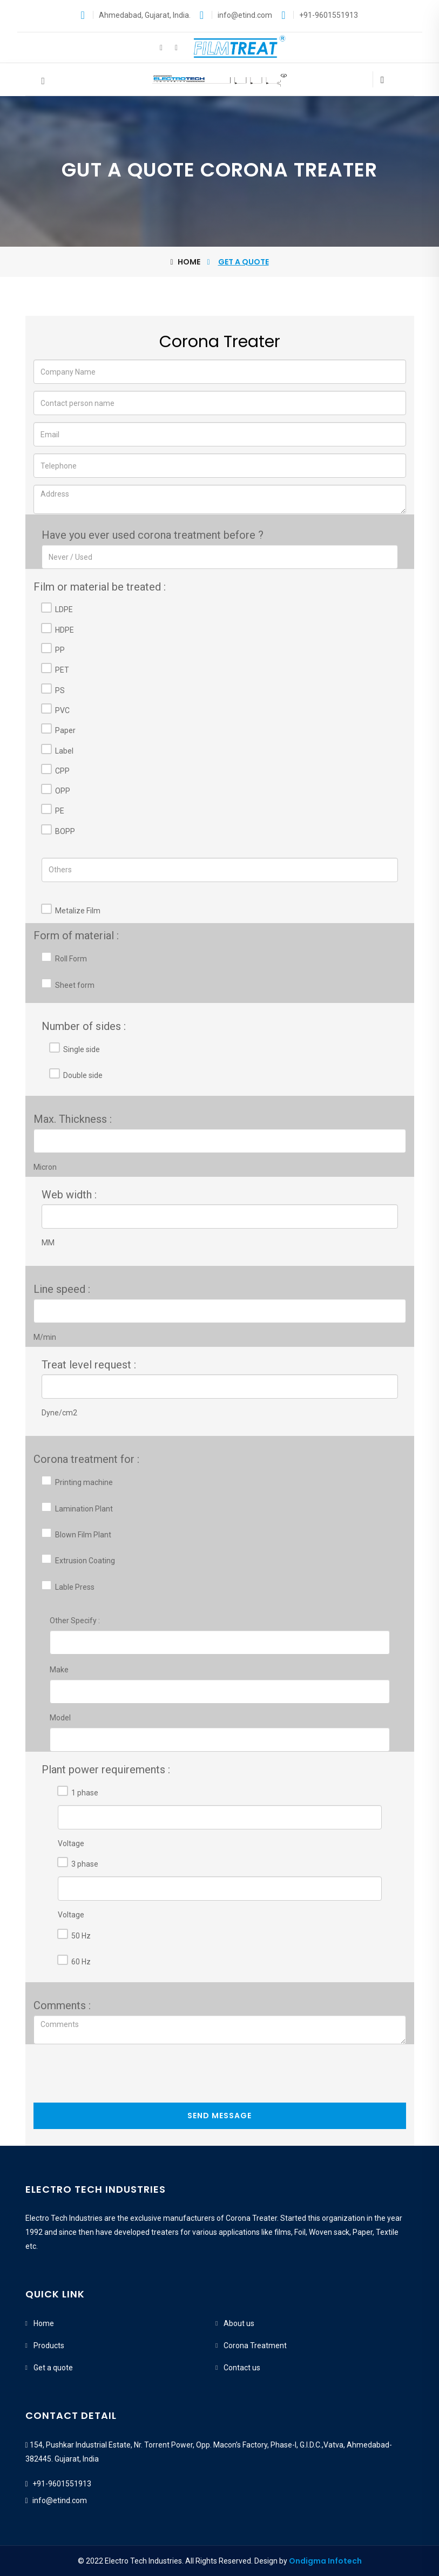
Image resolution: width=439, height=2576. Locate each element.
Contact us (242, 2367)
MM (48, 1242)
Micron (45, 1167)
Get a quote (53, 2367)
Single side (81, 1049)
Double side (83, 1075)
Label (64, 751)
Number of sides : (84, 1026)
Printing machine (84, 1482)
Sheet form (74, 985)
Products (48, 2345)
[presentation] (115, 2076)
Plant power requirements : (106, 1769)
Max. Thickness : (72, 1119)
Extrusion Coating (85, 1560)
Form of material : (76, 935)
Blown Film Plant (83, 1534)
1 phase (84, 1792)
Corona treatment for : (86, 1459)
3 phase (84, 1864)
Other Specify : (75, 1620)
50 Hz (81, 1935)
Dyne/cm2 (59, 1412)
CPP (62, 771)
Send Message (219, 2115)
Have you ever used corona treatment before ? (153, 534)
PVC (62, 710)
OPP (62, 791)
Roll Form (71, 958)
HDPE (64, 630)
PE (59, 810)
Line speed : (61, 1289)
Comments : (62, 2005)
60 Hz (81, 1961)
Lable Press (74, 1587)
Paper (65, 730)
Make (59, 1669)
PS (60, 690)
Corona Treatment (255, 2345)
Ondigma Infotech (325, 2560)
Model (60, 1717)
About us (239, 2323)
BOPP (65, 831)
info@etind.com (59, 2500)
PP (60, 650)
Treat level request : (89, 1364)
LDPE (64, 609)
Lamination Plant (84, 1508)
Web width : (69, 1194)
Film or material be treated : (99, 586)
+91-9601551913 (61, 2483)
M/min (44, 1337)
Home (185, 261)
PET (62, 670)
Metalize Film (77, 910)
